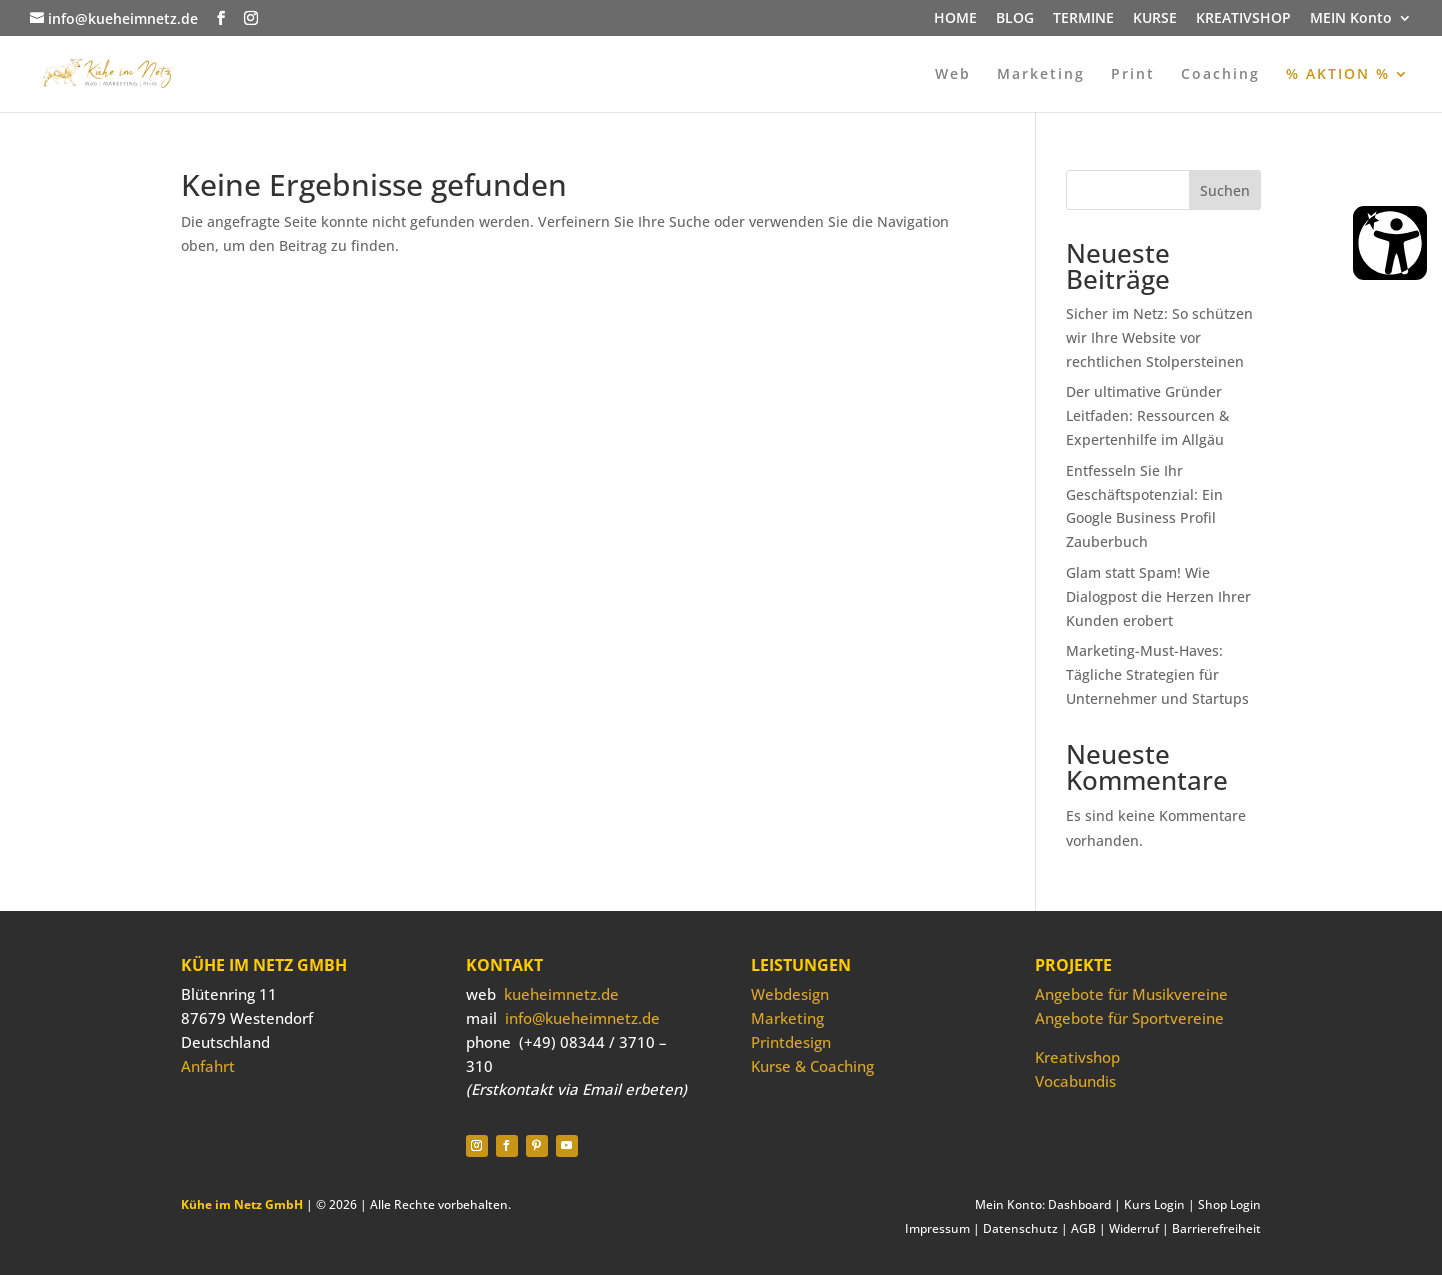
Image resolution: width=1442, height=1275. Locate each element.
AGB (1083, 1228)
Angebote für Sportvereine (1129, 1018)
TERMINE (1083, 19)
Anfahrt (208, 1066)
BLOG (1015, 19)
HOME (955, 19)
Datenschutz (1020, 1228)
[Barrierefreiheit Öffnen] (1390, 243)
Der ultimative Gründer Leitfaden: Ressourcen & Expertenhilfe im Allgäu (1147, 415)
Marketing (1041, 75)
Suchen (1225, 190)
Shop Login (1229, 1204)
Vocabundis (1075, 1081)
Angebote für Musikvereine (1131, 994)
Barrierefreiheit (1216, 1228)
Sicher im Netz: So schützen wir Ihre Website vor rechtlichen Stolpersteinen (1159, 337)
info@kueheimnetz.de (582, 1018)
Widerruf (1134, 1228)
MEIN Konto (1351, 19)
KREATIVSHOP (1243, 19)
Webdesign (790, 994)
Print (1133, 75)
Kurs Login (1154, 1204)
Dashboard (1079, 1204)
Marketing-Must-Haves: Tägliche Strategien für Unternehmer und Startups (1157, 674)
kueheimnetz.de (561, 994)
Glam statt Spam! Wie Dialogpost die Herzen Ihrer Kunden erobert (1158, 596)
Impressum (937, 1228)
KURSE (1155, 19)
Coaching (1220, 75)
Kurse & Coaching (812, 1066)
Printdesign (791, 1042)
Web (953, 75)
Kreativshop (1077, 1057)
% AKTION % (1338, 75)
